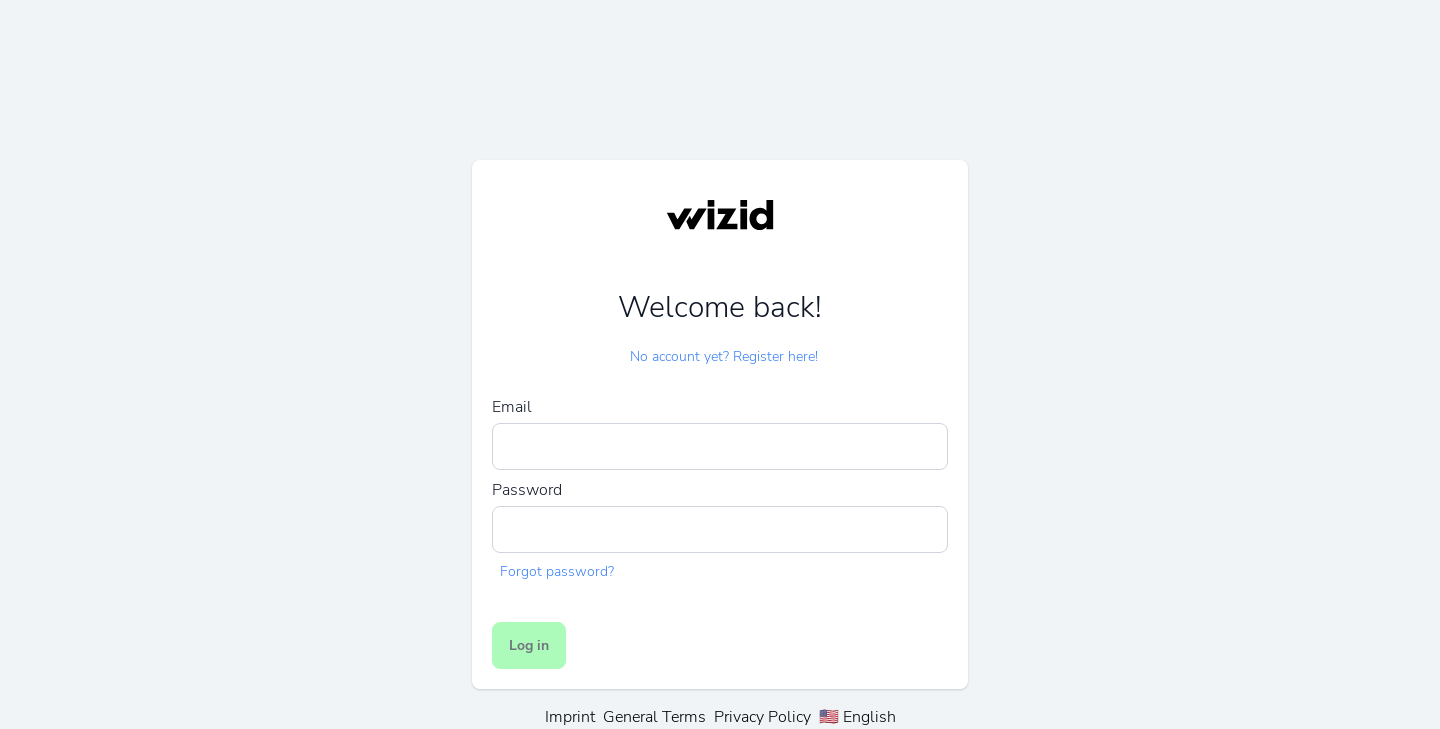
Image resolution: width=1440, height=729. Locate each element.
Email (512, 407)
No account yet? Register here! (724, 356)
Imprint (570, 717)
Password (527, 490)
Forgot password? (557, 571)
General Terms (654, 717)
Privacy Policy (762, 717)
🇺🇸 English (857, 717)
